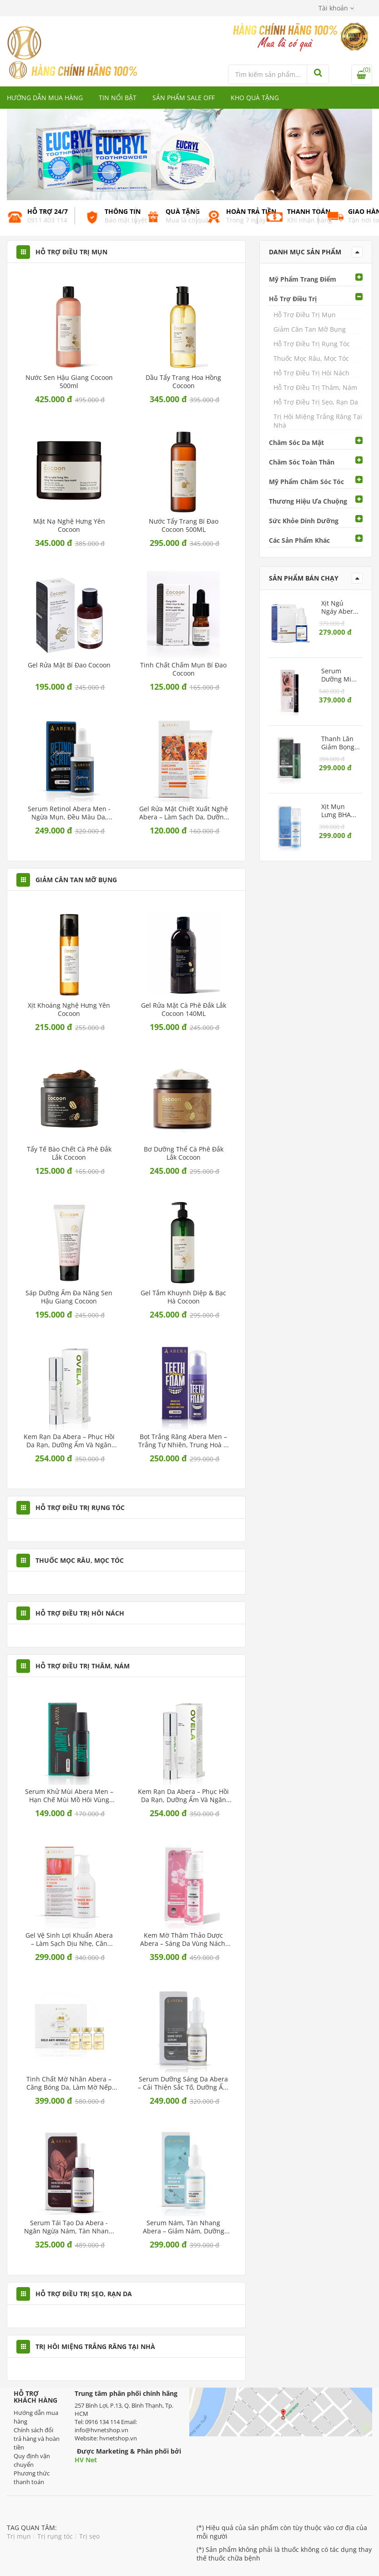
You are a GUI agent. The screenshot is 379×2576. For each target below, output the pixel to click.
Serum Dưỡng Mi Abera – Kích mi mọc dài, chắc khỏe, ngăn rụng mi (340, 675)
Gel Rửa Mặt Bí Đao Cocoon (69, 665)
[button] (336, 8)
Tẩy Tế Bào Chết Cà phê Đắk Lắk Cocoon (69, 1153)
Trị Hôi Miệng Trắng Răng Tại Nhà (317, 420)
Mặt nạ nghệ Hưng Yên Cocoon (69, 525)
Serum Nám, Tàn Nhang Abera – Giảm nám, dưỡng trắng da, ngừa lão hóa (183, 2227)
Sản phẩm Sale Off (183, 97)
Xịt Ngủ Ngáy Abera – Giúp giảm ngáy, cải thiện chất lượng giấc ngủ (340, 607)
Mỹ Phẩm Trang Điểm (302, 279)
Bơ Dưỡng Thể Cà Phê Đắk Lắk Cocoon (183, 1153)
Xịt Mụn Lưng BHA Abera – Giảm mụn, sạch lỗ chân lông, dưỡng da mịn (338, 811)
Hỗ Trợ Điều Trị (293, 298)
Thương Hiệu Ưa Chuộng (308, 501)
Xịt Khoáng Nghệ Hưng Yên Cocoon (69, 1009)
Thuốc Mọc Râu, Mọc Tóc (311, 358)
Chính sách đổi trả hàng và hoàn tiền (37, 2438)
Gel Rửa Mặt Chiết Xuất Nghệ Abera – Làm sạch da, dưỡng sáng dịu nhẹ (183, 813)
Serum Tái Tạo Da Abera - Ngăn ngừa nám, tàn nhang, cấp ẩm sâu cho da (69, 2227)
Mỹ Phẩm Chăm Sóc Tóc (306, 481)
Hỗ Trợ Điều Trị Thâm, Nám (315, 387)
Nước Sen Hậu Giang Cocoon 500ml (69, 382)
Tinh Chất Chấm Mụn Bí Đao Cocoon (183, 669)
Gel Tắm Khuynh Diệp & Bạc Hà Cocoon (183, 1297)
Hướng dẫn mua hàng (45, 97)
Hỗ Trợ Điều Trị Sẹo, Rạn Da (315, 402)
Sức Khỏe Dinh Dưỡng (304, 520)
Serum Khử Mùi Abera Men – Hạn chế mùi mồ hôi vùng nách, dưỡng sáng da (69, 1796)
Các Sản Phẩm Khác (299, 540)
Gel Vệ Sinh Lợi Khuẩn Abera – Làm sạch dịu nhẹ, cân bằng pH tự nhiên (69, 1939)
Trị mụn (19, 2536)
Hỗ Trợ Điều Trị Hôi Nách (311, 373)
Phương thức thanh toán (32, 2477)
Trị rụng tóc (55, 2536)
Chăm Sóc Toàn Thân (301, 462)
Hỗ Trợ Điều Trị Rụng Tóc (311, 343)
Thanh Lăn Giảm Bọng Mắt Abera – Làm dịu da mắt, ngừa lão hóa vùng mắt (339, 743)
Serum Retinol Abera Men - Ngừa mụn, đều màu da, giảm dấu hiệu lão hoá (69, 813)
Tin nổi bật (117, 97)
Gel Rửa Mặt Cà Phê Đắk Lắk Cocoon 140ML (183, 1009)
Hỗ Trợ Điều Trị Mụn (304, 314)
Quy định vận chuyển (32, 2460)
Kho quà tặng (255, 97)
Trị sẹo (89, 2536)
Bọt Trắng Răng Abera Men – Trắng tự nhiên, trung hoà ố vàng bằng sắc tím (183, 1441)
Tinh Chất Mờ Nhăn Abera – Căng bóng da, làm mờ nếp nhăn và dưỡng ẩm (69, 2083)
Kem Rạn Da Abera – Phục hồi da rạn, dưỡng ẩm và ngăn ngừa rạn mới (69, 1441)
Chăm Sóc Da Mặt (296, 442)
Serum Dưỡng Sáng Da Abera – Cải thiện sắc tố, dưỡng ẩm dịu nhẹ (183, 2083)
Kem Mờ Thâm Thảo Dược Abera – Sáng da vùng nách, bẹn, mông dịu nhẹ (183, 1939)
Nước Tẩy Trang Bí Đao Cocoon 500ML (183, 525)
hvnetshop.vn (118, 2438)
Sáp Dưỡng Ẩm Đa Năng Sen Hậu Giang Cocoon (68, 1297)
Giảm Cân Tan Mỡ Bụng (309, 329)
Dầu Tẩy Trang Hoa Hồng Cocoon (183, 382)
